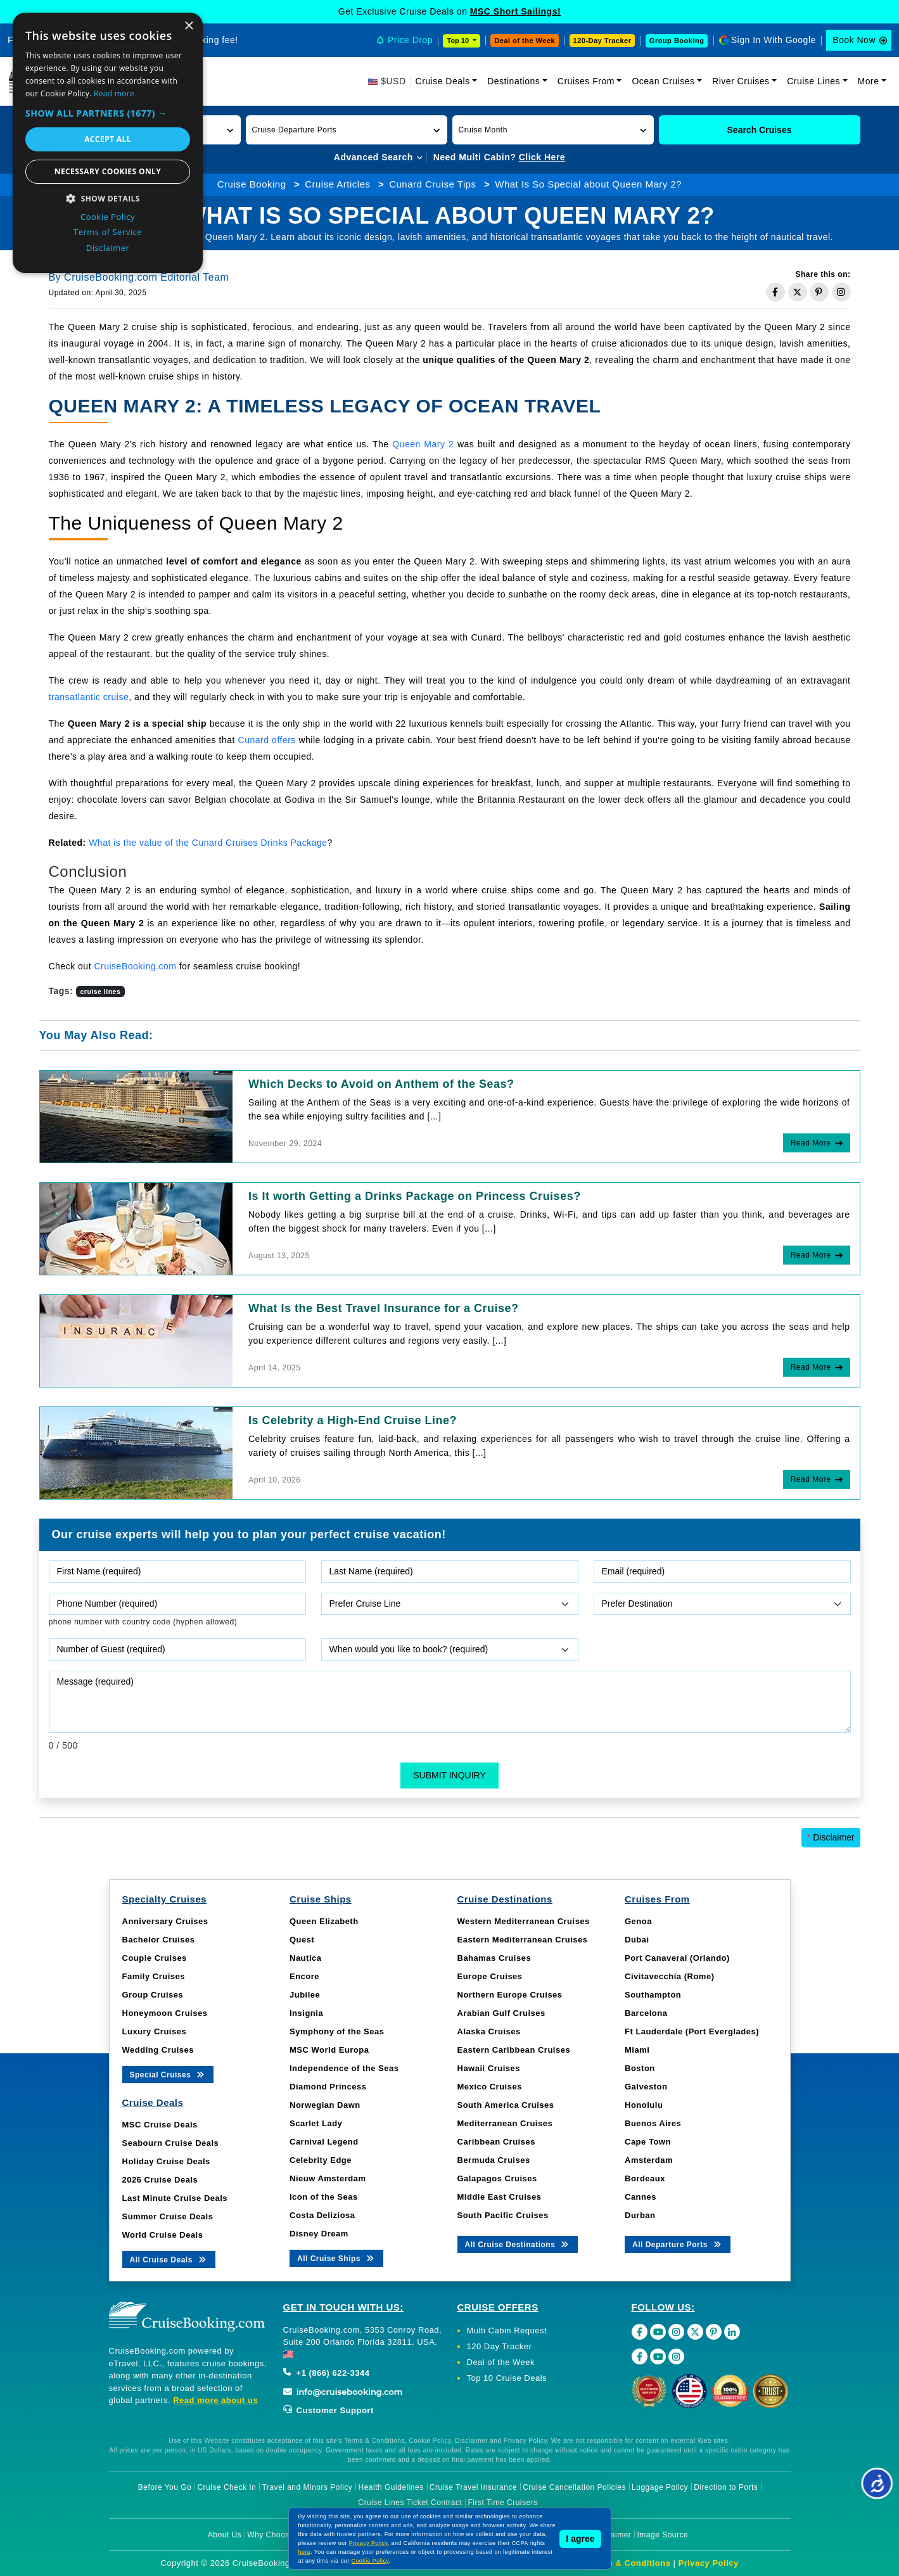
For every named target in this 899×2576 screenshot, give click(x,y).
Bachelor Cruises (158, 1939)
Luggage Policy (660, 2487)
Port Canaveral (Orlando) (677, 1958)
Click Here (542, 157)
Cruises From (586, 81)
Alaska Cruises (489, 2031)
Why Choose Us (276, 2534)
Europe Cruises (490, 1976)
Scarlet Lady (316, 2123)
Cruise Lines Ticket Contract (410, 2502)
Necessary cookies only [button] (107, 171)
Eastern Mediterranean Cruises (522, 1939)
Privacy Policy (709, 2563)
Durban (640, 2215)
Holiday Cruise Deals (166, 2161)
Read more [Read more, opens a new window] (114, 93)
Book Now (854, 40)
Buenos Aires (653, 2123)
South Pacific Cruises (503, 2215)
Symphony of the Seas (337, 2031)
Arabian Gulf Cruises (501, 2013)
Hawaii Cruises (489, 2068)
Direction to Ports (726, 2487)
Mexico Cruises (489, 2086)
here (304, 2552)
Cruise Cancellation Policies (574, 2487)
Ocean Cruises (663, 81)
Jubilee (305, 1994)
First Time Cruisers (503, 2502)
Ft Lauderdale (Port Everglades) (692, 2031)
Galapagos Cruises (497, 2178)
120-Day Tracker (602, 40)
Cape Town (648, 2141)
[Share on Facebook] (775, 292)
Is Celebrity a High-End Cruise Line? (352, 1420)
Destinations (513, 81)
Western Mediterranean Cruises (523, 1921)
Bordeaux (645, 2178)
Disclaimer (831, 1837)
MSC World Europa (329, 2050)
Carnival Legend (324, 2141)
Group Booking (677, 40)
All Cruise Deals (169, 2259)
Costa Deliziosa (322, 2215)
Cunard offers (267, 740)
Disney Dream (319, 2233)
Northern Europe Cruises (510, 1994)
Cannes (640, 2197)
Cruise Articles (337, 184)
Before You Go (165, 2487)
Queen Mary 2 (423, 444)
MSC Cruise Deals (160, 2124)
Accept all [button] (107, 139)
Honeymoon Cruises (165, 2013)
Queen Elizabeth (324, 1921)
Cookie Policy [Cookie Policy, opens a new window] (107, 216)
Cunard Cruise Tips (432, 184)
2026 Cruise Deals (160, 2179)
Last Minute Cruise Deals (175, 2198)
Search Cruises (759, 130)
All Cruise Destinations (518, 2243)
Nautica (305, 1958)
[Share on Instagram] (841, 292)
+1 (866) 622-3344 (326, 2373)
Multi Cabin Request (507, 2330)
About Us (224, 2534)
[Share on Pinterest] (819, 292)
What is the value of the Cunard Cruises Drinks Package (208, 843)
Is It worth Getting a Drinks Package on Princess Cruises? (414, 1196)
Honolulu (644, 2105)
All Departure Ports (677, 2243)
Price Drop (410, 40)
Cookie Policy (370, 2561)
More (868, 81)
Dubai (637, 1939)
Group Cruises (153, 1994)
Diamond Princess (328, 2086)
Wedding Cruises (158, 2050)
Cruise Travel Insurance (473, 2487)
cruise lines (100, 991)
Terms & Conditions (629, 2563)
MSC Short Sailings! (515, 11)
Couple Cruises (154, 1958)
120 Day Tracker (499, 2346)
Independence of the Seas (344, 2068)
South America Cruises (505, 2105)
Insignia (306, 2013)
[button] (346, 129)
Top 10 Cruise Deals (507, 2378)
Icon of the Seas (324, 2197)
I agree (580, 2539)
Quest (302, 1939)
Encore (304, 1976)
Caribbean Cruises (496, 2141)
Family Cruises (154, 1976)
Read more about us (215, 2400)
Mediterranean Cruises (505, 2123)
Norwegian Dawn (325, 2105)
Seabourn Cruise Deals (170, 2143)
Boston (640, 2068)
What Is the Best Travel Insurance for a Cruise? (383, 1308)
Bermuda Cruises (493, 2160)
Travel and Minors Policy (307, 2487)
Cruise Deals (443, 81)
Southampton (653, 1994)
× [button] (188, 26)
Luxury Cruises (154, 2031)
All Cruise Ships (336, 2257)
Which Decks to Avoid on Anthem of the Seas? (381, 1084)
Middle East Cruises (499, 2197)
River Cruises (741, 81)
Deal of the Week (524, 40)
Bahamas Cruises (494, 1958)
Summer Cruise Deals (168, 2216)
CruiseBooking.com (135, 966)
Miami (637, 2050)
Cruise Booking (251, 184)
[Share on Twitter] (797, 292)
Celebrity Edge (321, 2160)
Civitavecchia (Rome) (670, 1976)
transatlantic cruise (89, 697)
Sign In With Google (773, 40)
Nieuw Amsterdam (328, 2178)
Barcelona (646, 2013)
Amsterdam (649, 2160)
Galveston (646, 2086)
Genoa (638, 1921)
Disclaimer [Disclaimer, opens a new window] (108, 247)
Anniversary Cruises (165, 1921)
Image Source (662, 2534)
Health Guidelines (390, 2487)
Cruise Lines (813, 81)
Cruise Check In (226, 2487)
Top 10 (459, 40)
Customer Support (328, 2410)
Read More (811, 1142)
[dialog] (108, 143)
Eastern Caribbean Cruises (514, 2050)
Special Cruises (168, 2074)
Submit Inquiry (449, 1775)
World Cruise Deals (162, 2235)
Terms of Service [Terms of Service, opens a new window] (107, 232)
